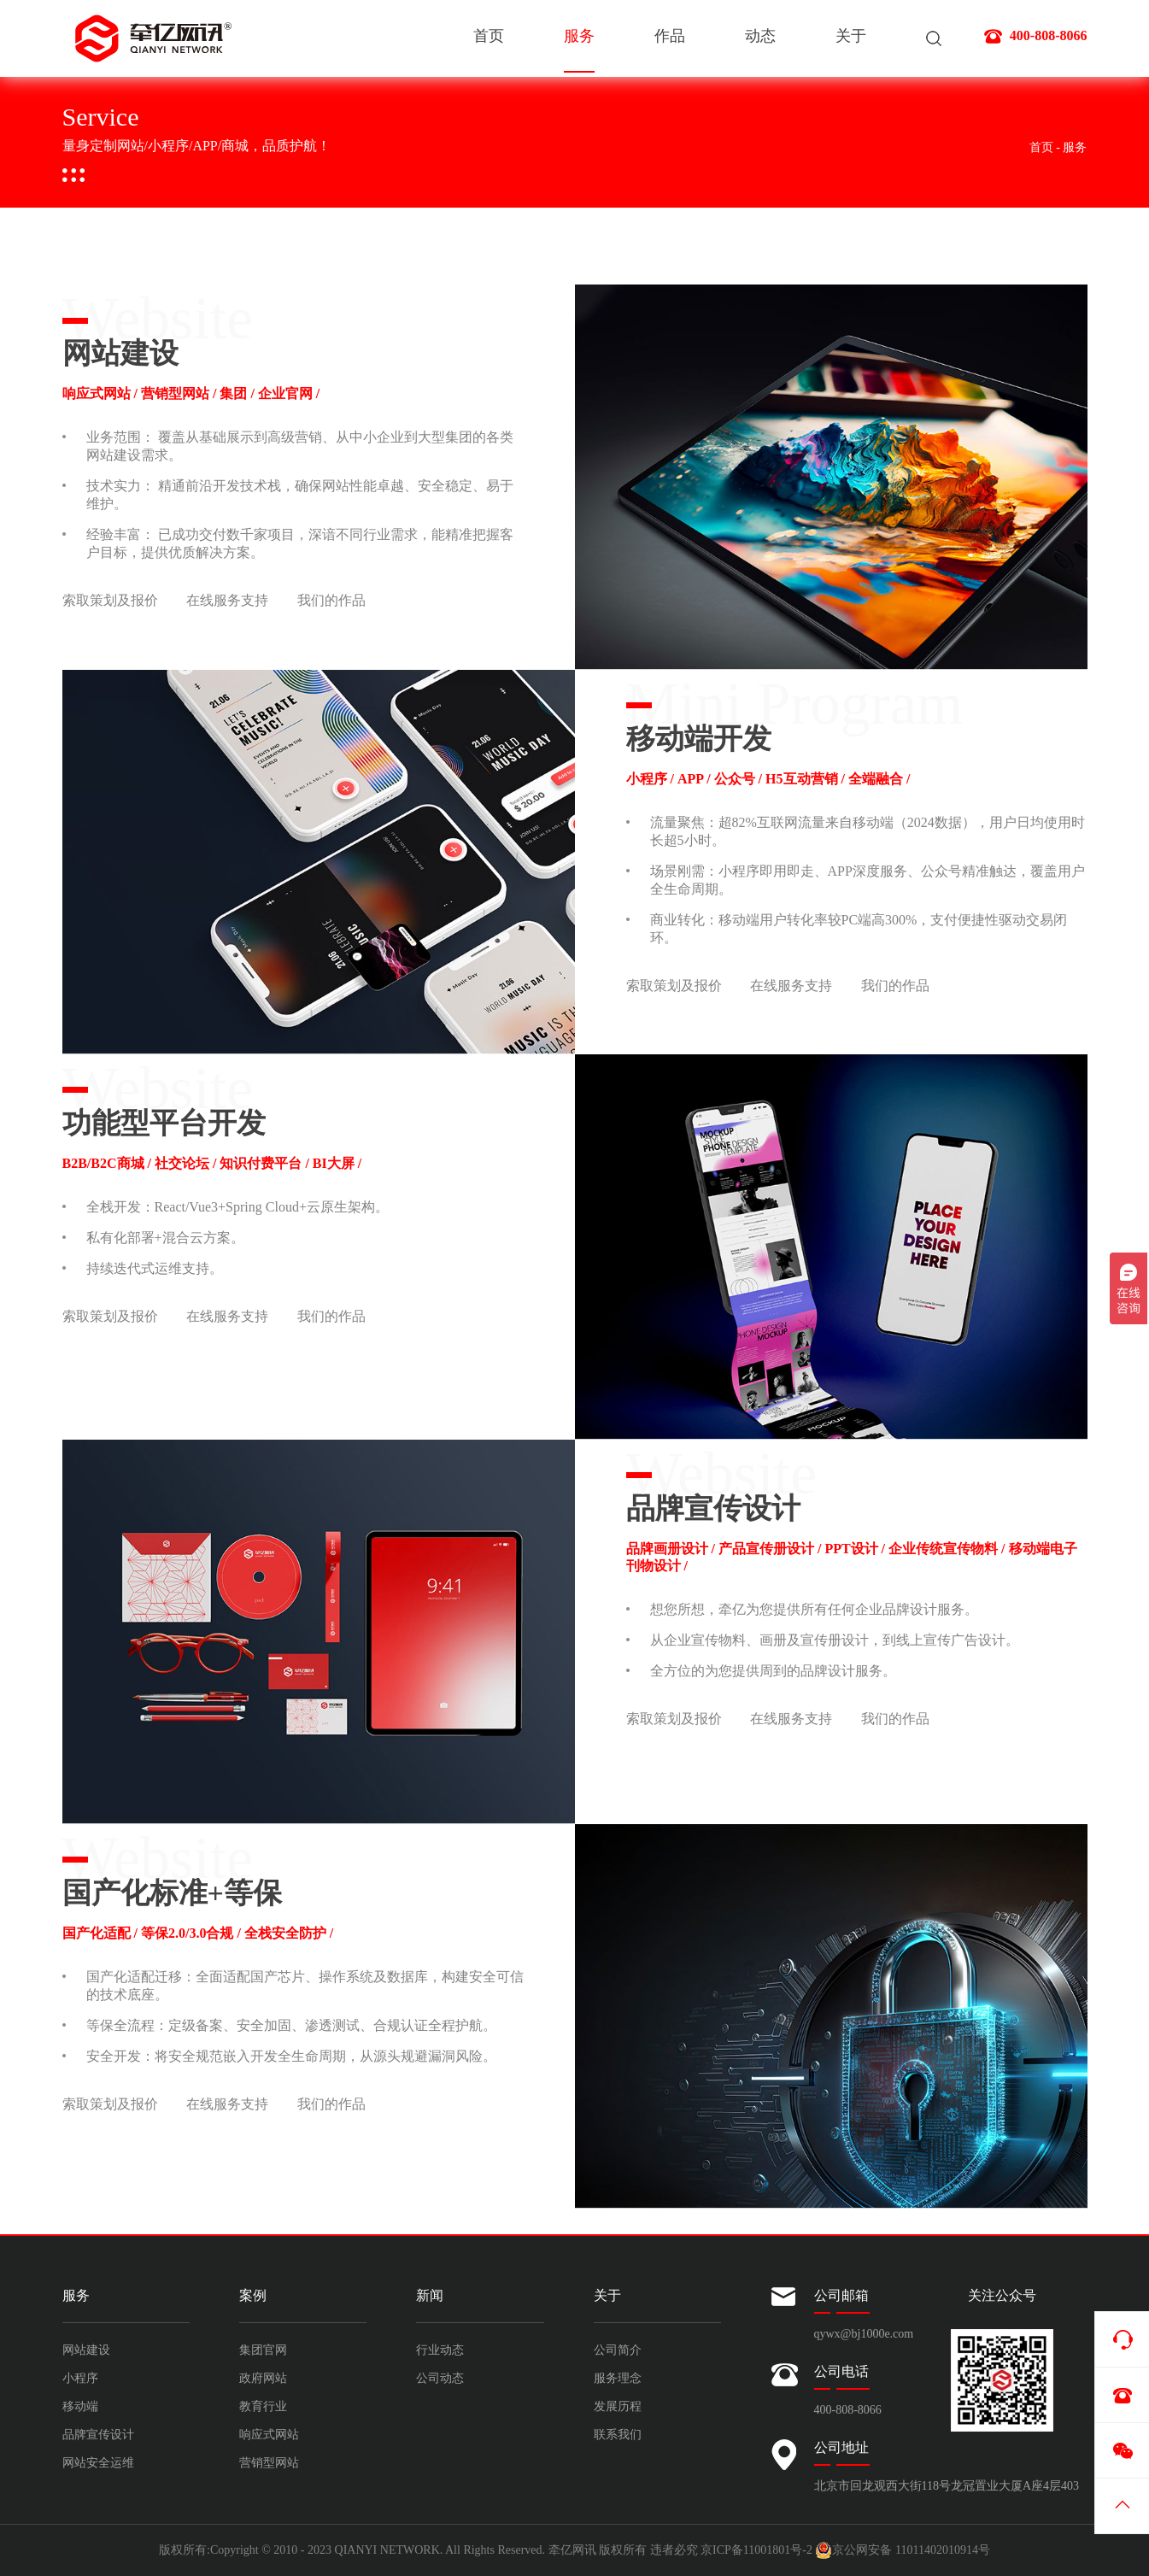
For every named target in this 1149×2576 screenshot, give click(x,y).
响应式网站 (269, 2434)
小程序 (80, 2378)
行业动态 (440, 2350)
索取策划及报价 (110, 601)
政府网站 (263, 2378)
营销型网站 (269, 2462)
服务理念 (618, 2378)
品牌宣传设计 (98, 2434)
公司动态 (440, 2378)
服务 (579, 53)
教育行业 (263, 2406)
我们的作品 (331, 601)
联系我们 (618, 2434)
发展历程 (618, 2406)
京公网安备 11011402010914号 (902, 2550)
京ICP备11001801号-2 (756, 2550)
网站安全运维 (98, 2462)
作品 (669, 38)
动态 (760, 38)
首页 (488, 38)
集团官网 (263, 2350)
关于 (850, 38)
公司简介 (618, 2350)
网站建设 (86, 2350)
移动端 (80, 2406)
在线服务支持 (227, 601)
